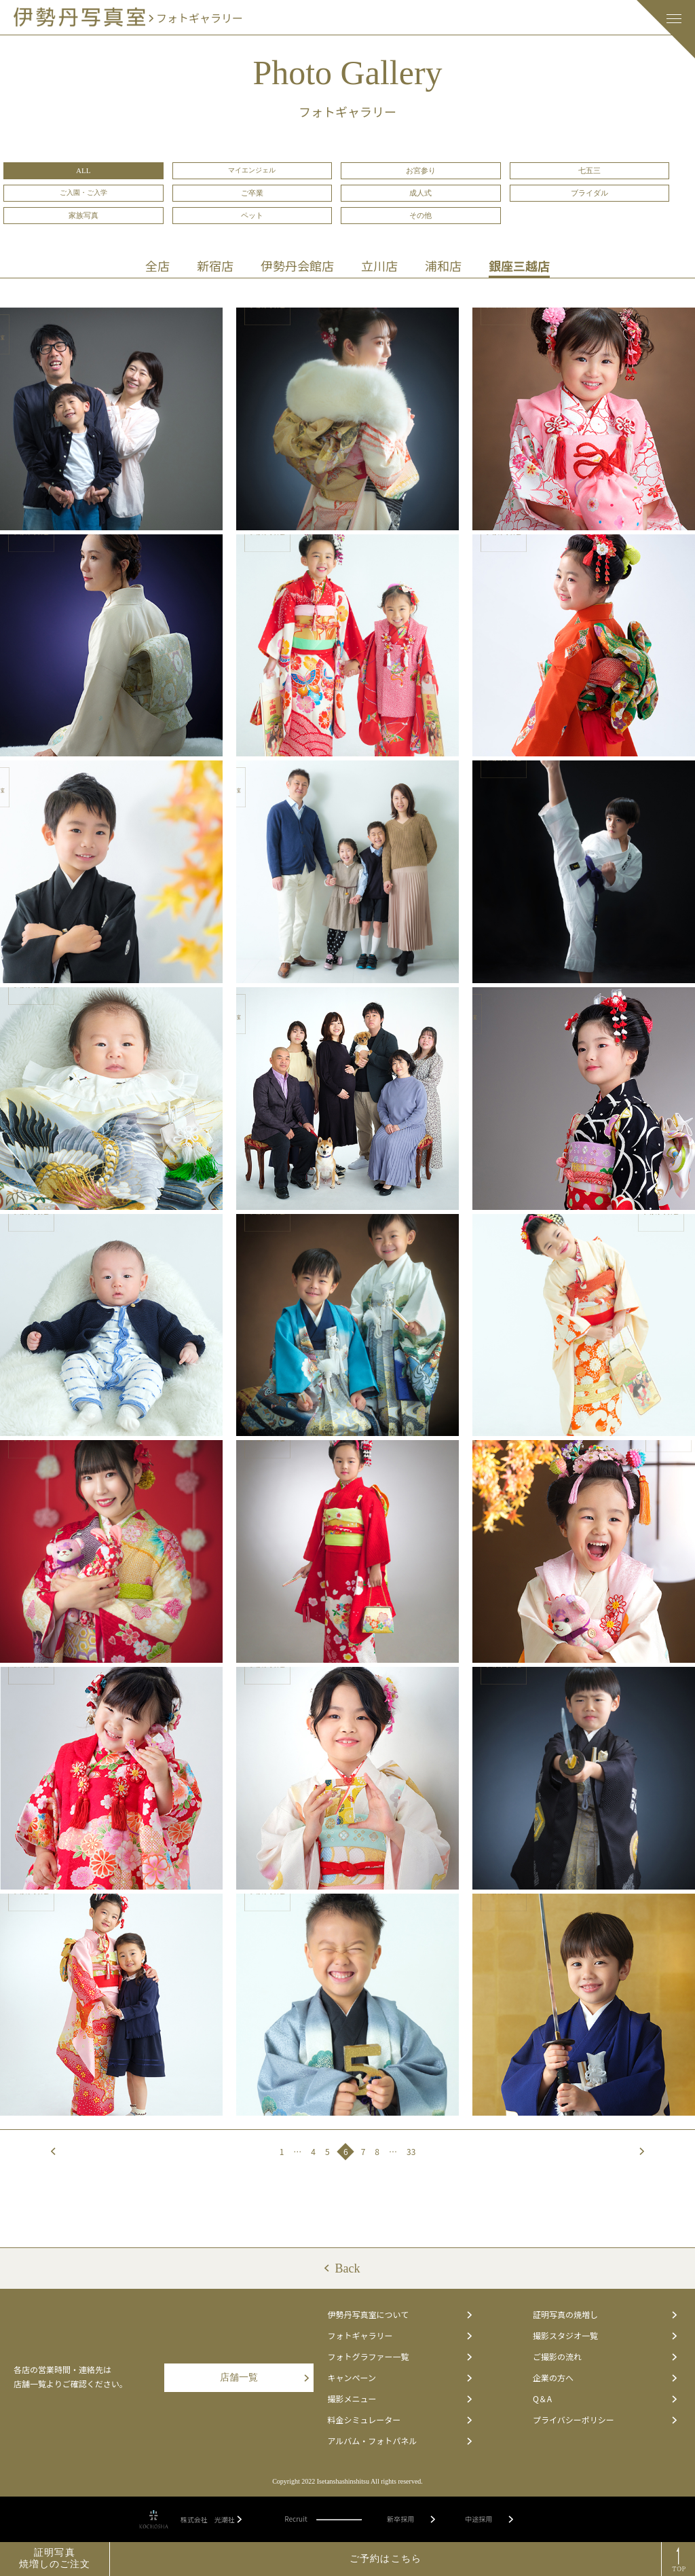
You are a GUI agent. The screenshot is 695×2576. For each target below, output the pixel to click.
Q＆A (605, 2399)
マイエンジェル (252, 170)
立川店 (379, 265)
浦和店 (443, 265)
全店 (157, 265)
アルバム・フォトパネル (399, 2441)
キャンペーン (399, 2378)
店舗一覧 (264, 2377)
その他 (420, 215)
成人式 (420, 193)
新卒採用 (411, 2520)
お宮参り (421, 170)
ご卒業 (252, 193)
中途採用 (489, 2520)
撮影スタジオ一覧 (605, 2336)
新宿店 (215, 265)
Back (347, 2268)
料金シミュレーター (399, 2420)
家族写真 (83, 215)
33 (411, 2151)
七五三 (589, 170)
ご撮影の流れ (605, 2357)
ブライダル (589, 193)
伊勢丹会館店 (297, 265)
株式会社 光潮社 (211, 2519)
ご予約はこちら (385, 2559)
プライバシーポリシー (605, 2420)
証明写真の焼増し (605, 2315)
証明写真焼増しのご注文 (55, 2558)
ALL (83, 170)
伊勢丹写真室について (399, 2315)
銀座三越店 (519, 265)
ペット (252, 215)
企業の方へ (605, 2378)
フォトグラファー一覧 (399, 2357)
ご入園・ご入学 (83, 192)
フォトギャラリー (399, 2336)
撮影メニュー (399, 2399)
